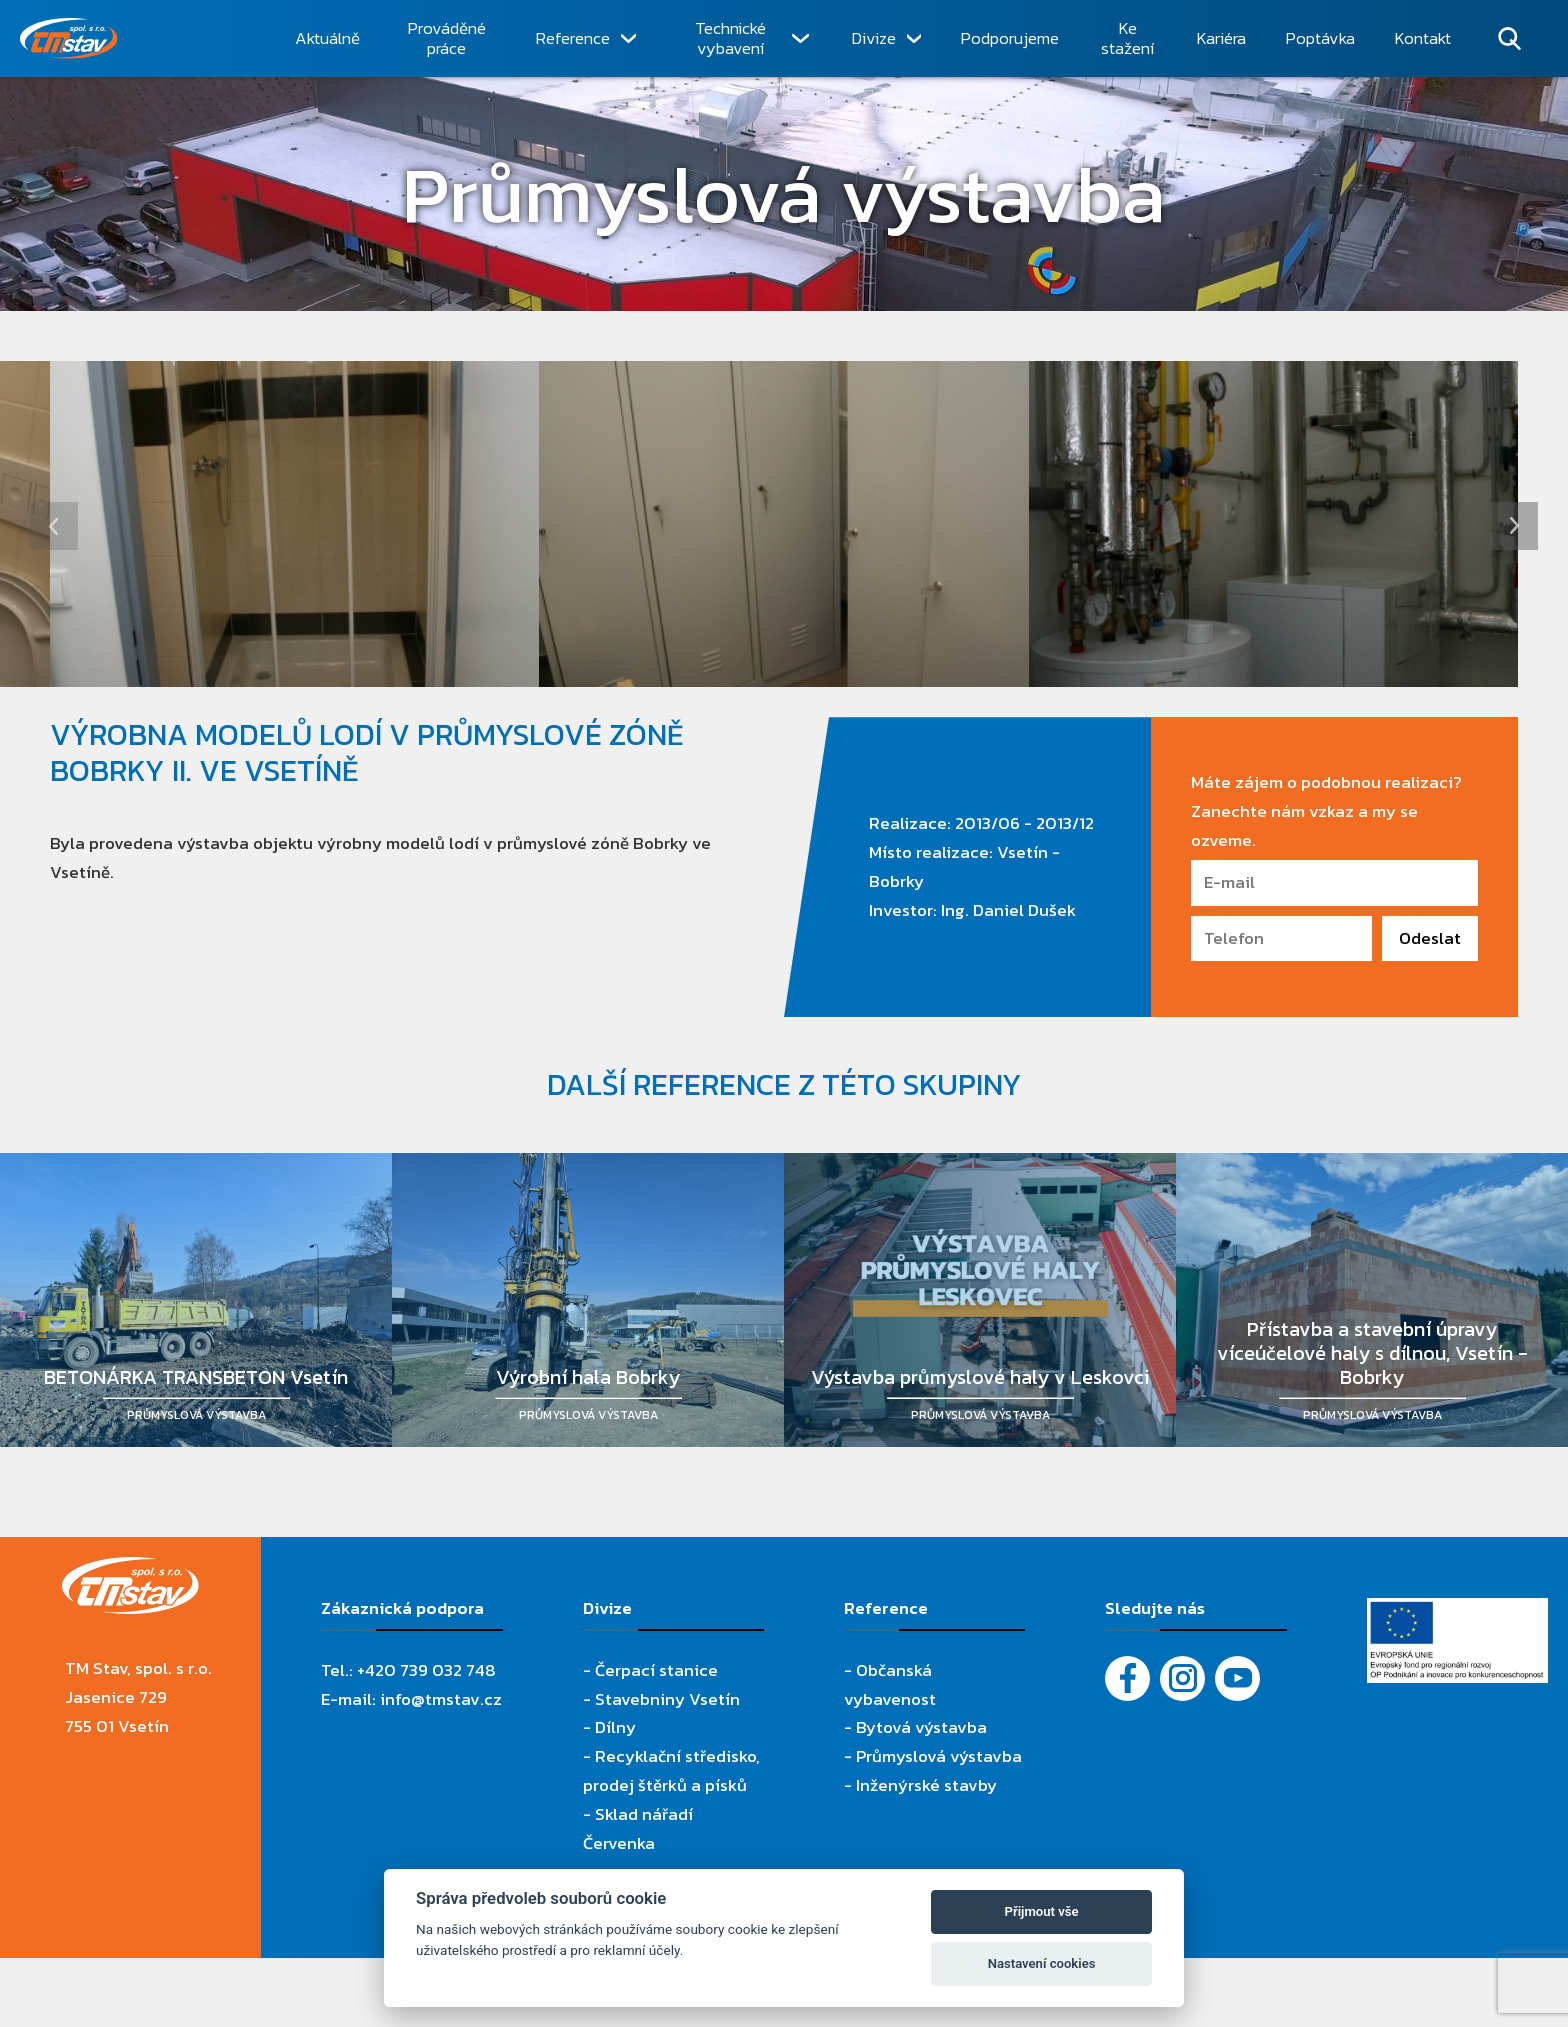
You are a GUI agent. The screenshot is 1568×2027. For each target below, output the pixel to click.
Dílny (615, 1727)
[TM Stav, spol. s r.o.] (147, 38)
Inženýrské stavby (926, 1785)
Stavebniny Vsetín (667, 1699)
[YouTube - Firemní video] (1237, 1678)
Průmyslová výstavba (939, 1756)
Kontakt (1423, 38)
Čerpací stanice (656, 1670)
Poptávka (1320, 38)
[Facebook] (1127, 1678)
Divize (874, 38)
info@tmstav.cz (441, 1699)
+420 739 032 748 (426, 1670)
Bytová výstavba (921, 1727)
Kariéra (1221, 38)
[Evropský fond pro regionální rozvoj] (1457, 1612)
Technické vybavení (730, 38)
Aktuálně (327, 38)
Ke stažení (1127, 38)
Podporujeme (1010, 38)
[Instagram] (1182, 1678)
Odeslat (1430, 938)
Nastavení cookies (1042, 1963)
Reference (573, 38)
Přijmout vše (1042, 1911)
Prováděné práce (447, 38)
